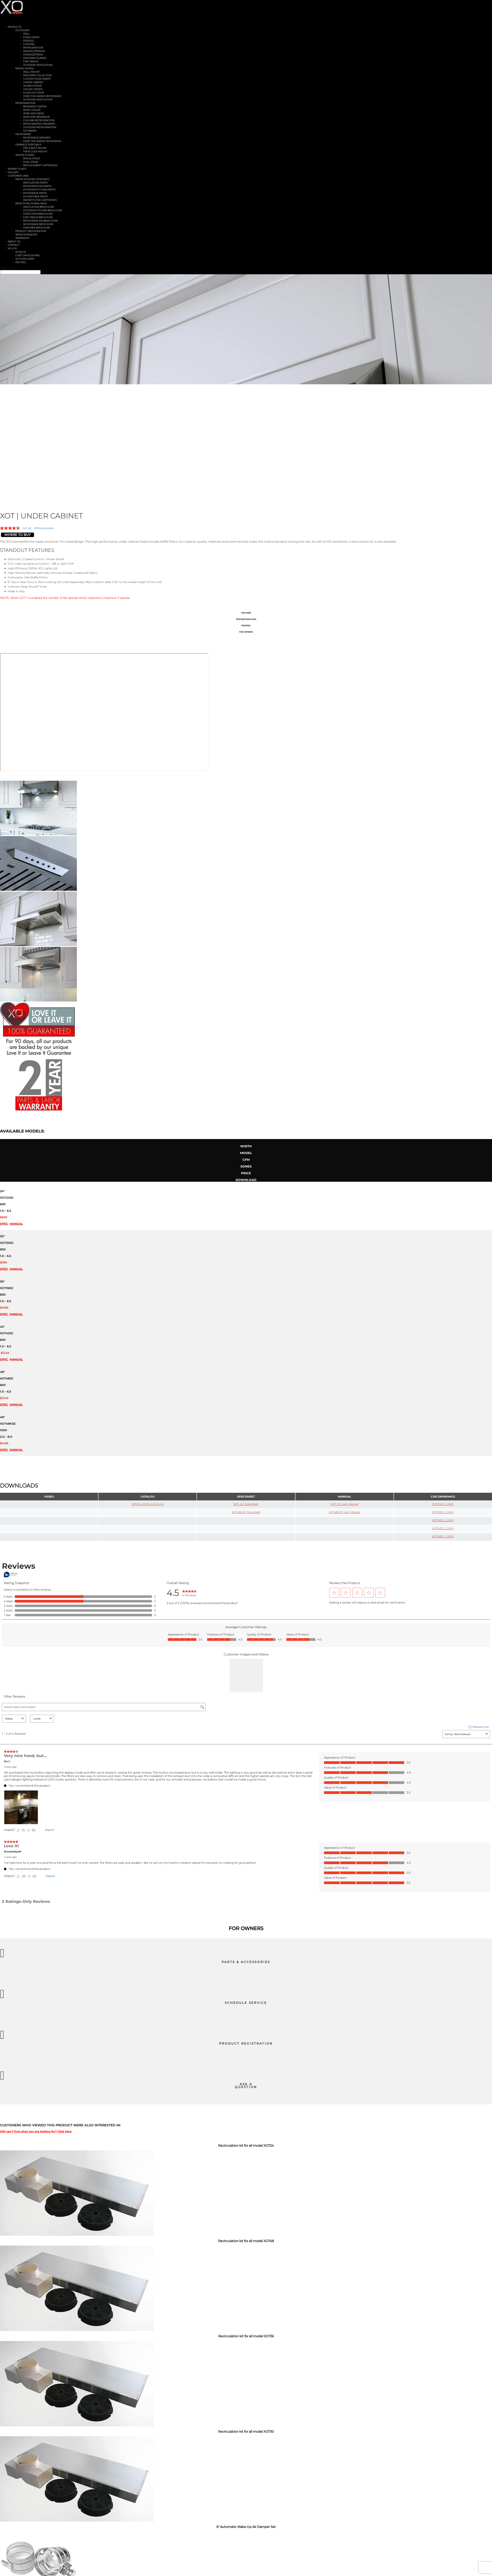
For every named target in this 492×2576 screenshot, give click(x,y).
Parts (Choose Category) (32, 179)
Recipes (20, 262)
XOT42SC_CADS (443, 1528)
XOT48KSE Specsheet (246, 1512)
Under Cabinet (33, 82)
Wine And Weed (33, 113)
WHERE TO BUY (17, 535)
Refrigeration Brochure (40, 220)
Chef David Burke (27, 255)
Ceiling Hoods (32, 89)
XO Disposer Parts (35, 196)
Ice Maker (30, 130)
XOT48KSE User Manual (344, 1512)
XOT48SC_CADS (443, 1536)
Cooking (29, 44)
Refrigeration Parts (37, 186)
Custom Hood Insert (37, 78)
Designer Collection (37, 75)
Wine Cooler (32, 109)
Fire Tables (30, 61)
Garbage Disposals (28, 144)
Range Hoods (24, 68)
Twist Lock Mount (35, 151)
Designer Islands (35, 58)
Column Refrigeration (39, 120)
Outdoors (22, 30)
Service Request (26, 234)
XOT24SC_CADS (443, 1504)
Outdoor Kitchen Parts (39, 189)
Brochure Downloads (31, 203)
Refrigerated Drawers (39, 123)
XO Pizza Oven (24, 258)
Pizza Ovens (31, 37)
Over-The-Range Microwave (42, 96)
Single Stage (31, 158)
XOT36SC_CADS (443, 1520)
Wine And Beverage (36, 116)
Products (14, 26)
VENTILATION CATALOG (147, 1504)
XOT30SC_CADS (443, 1512)
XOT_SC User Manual (344, 1504)
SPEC (4, 1224)
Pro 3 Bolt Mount (35, 148)
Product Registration (30, 231)
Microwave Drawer (36, 137)
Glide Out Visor (33, 92)
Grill (26, 33)
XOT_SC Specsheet (245, 1504)
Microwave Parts (35, 193)
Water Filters (24, 154)
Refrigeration (33, 47)
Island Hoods (32, 85)
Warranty (22, 238)
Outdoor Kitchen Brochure (42, 210)
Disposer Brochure (36, 227)
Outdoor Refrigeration (39, 127)
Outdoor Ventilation (37, 64)
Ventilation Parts (35, 182)
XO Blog (20, 251)
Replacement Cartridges (40, 165)
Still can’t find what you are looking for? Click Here (36, 2131)
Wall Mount (31, 71)
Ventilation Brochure (38, 206)
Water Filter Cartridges (40, 199)
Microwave (23, 134)
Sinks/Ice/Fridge (34, 51)
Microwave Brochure (38, 224)
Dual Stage (30, 161)
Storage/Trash (33, 54)
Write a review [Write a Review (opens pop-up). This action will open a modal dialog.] (44, 528)
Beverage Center (35, 106)
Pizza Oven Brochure (38, 213)
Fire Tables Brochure (38, 217)
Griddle (28, 40)
